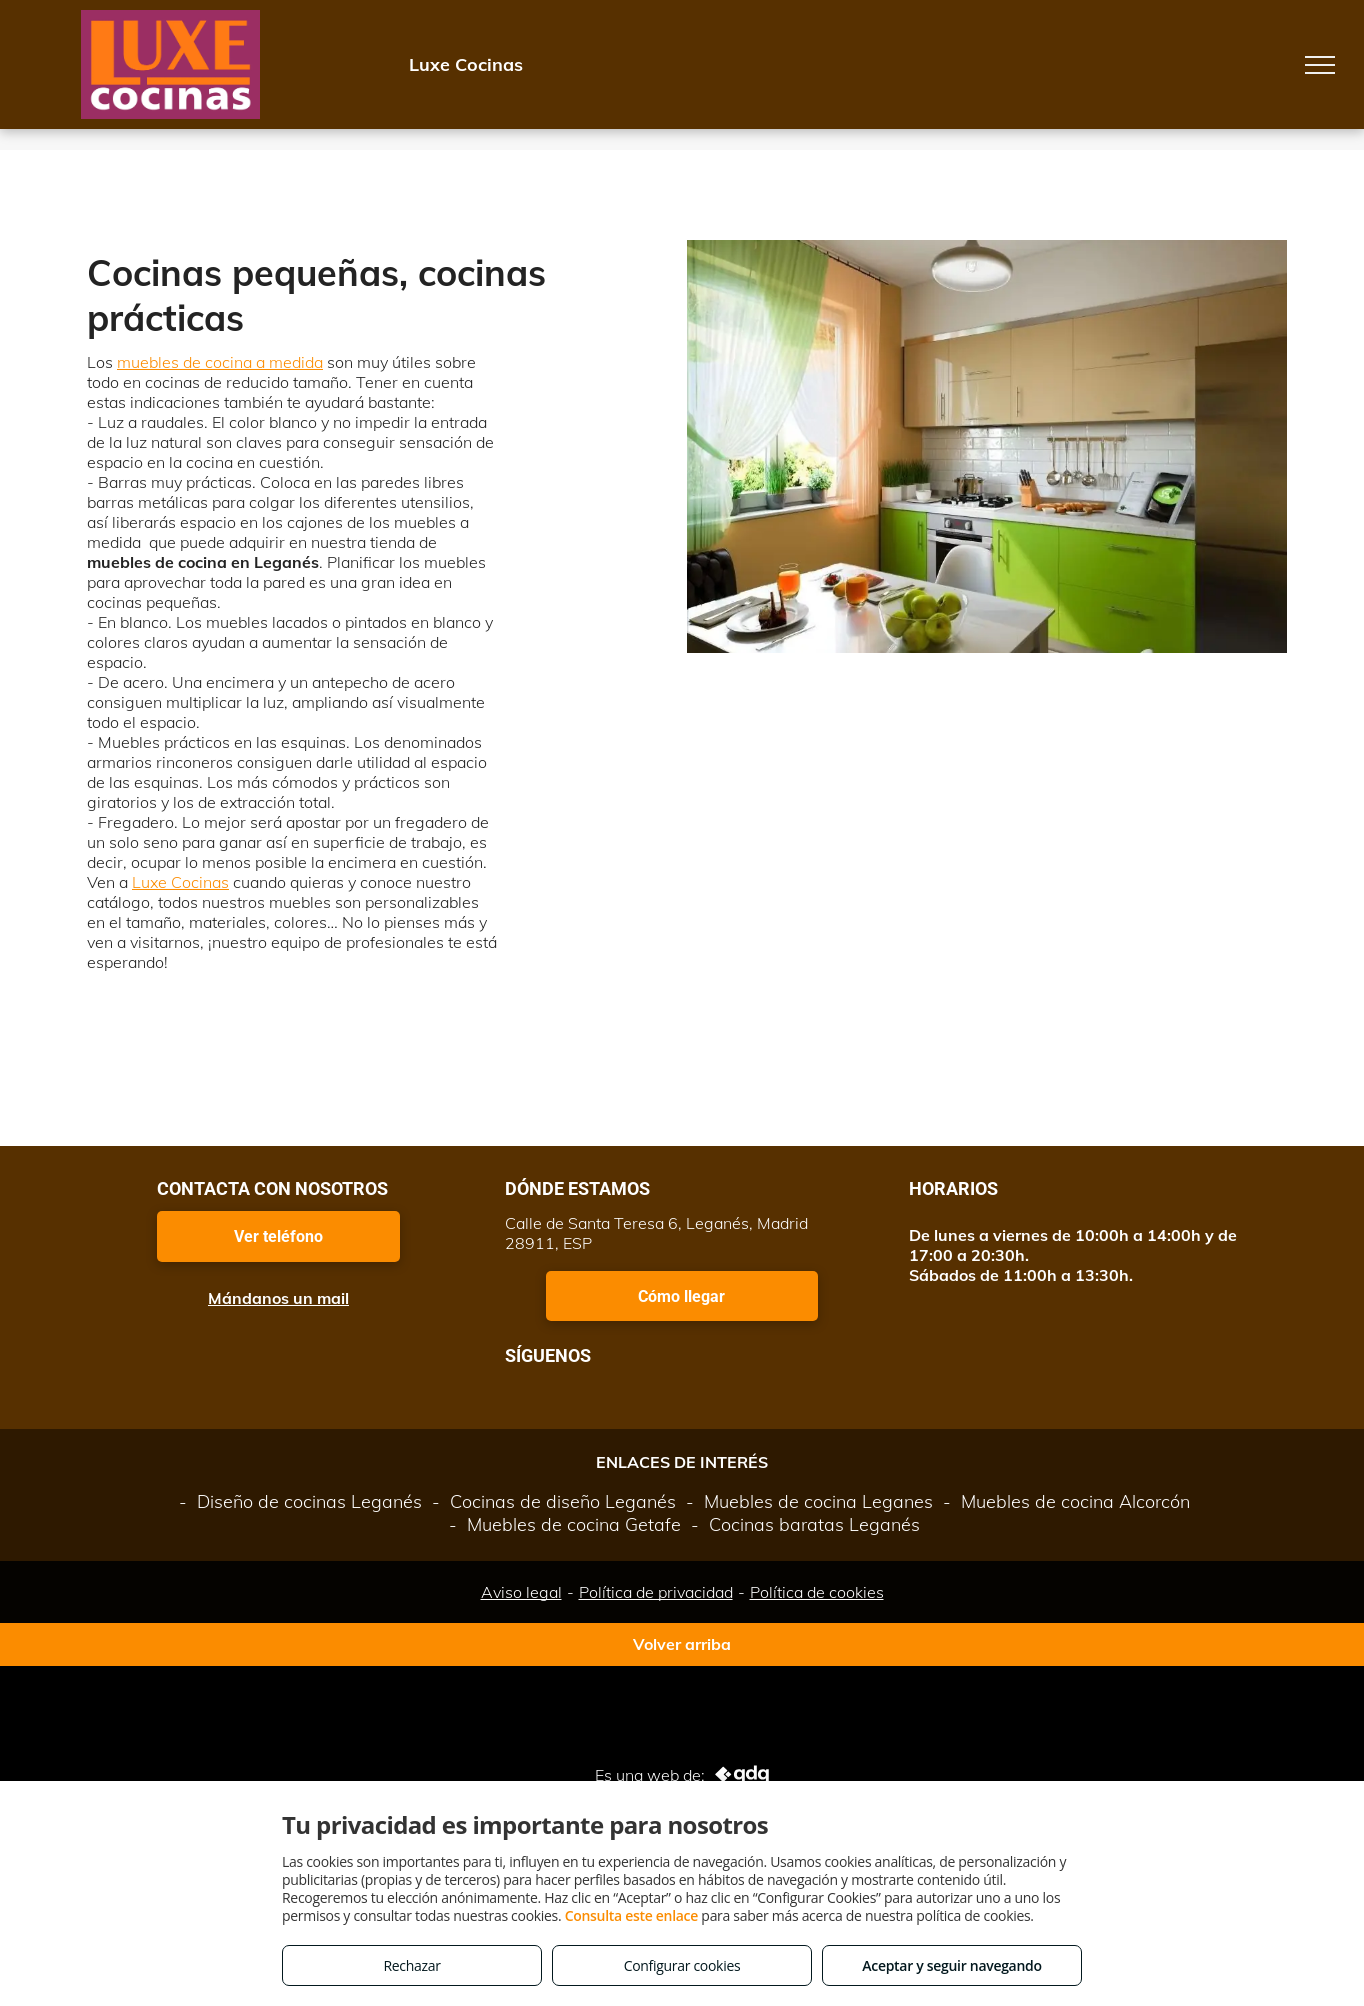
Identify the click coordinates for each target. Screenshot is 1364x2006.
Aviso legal (521, 1592)
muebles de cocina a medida (220, 362)
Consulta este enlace (631, 1915)
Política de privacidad (656, 1592)
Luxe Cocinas (180, 882)
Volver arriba (682, 1644)
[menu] (1320, 65)
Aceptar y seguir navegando (951, 1965)
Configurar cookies (682, 1965)
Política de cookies (817, 1592)
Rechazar (411, 1965)
